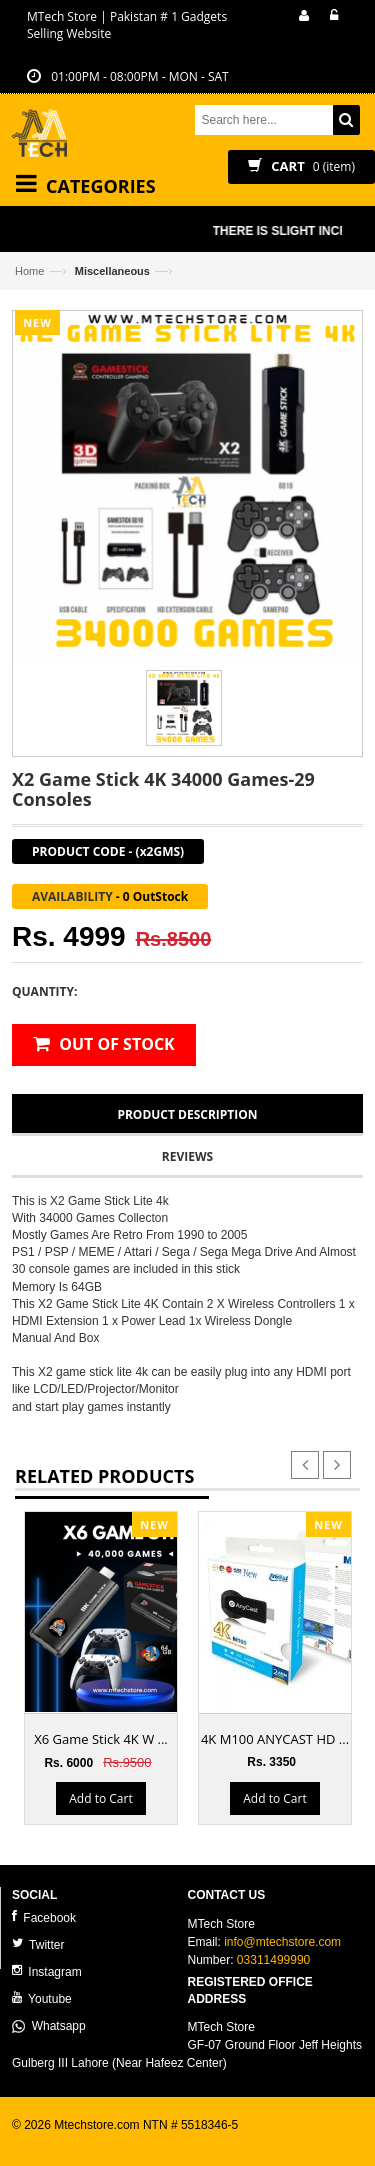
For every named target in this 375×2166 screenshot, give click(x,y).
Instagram (47, 1971)
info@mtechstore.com (282, 1942)
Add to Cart (100, 1798)
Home (29, 271)
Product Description (187, 1114)
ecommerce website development (101, 2142)
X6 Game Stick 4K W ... (101, 1739)
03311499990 (273, 1960)
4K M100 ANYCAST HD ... (275, 1739)
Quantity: (44, 991)
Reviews (187, 1156)
